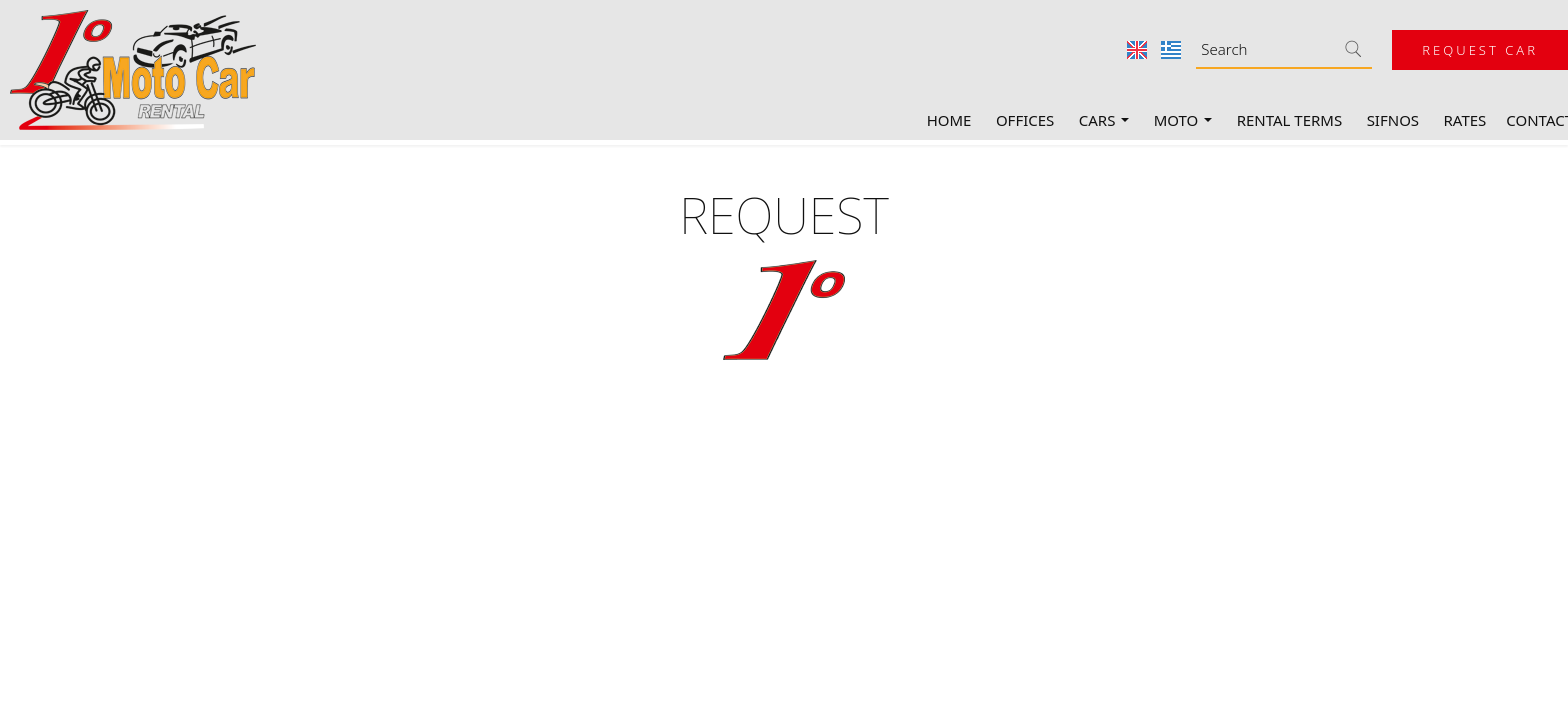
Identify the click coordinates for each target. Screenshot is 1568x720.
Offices (1025, 120)
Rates (1465, 120)
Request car (1480, 50)
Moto (1183, 120)
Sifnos (1393, 120)
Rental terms (1290, 120)
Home (949, 120)
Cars (1104, 120)
